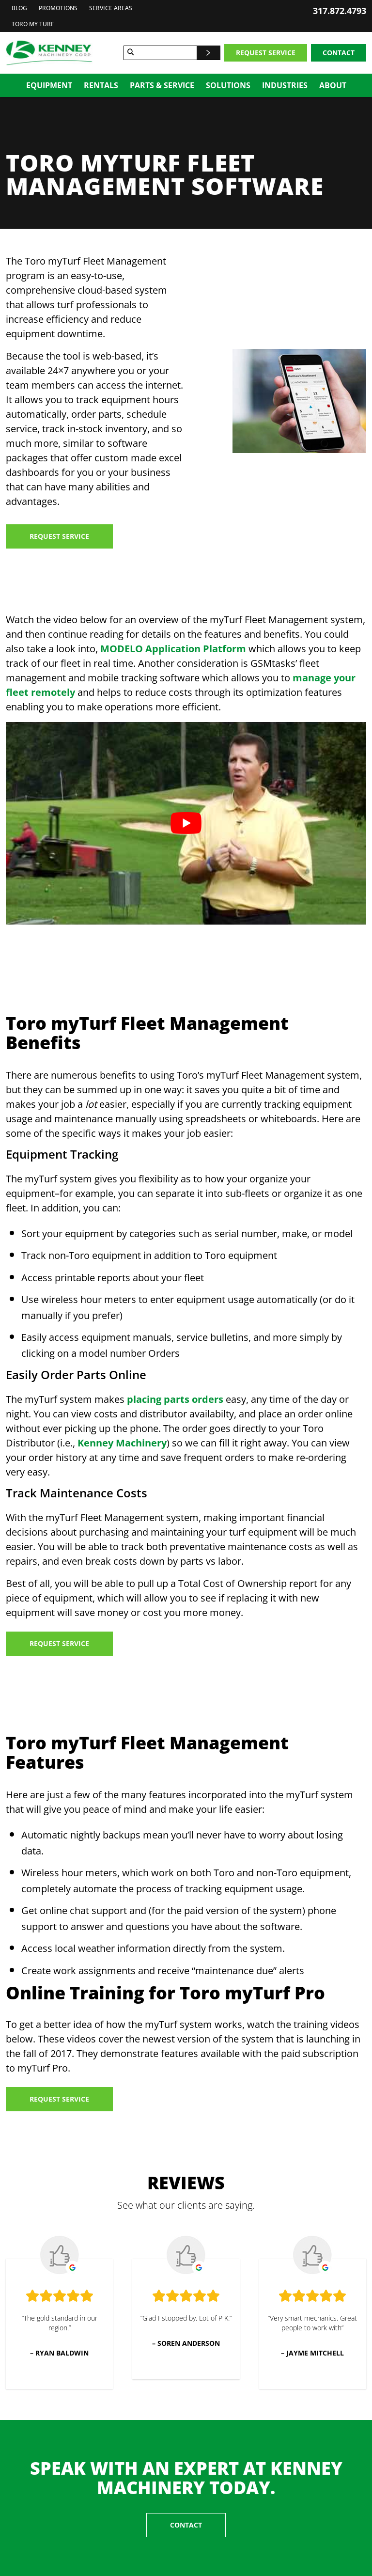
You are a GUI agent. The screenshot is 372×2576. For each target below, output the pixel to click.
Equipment (49, 85)
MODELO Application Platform (173, 648)
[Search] (208, 53)
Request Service (265, 52)
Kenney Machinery (122, 1442)
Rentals (101, 85)
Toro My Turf (33, 24)
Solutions (228, 85)
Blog (19, 8)
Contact (339, 52)
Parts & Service (162, 85)
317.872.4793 (339, 10)
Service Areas (110, 8)
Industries (285, 85)
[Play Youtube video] (186, 823)
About (332, 85)
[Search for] (168, 53)
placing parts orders (175, 1399)
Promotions (58, 8)
